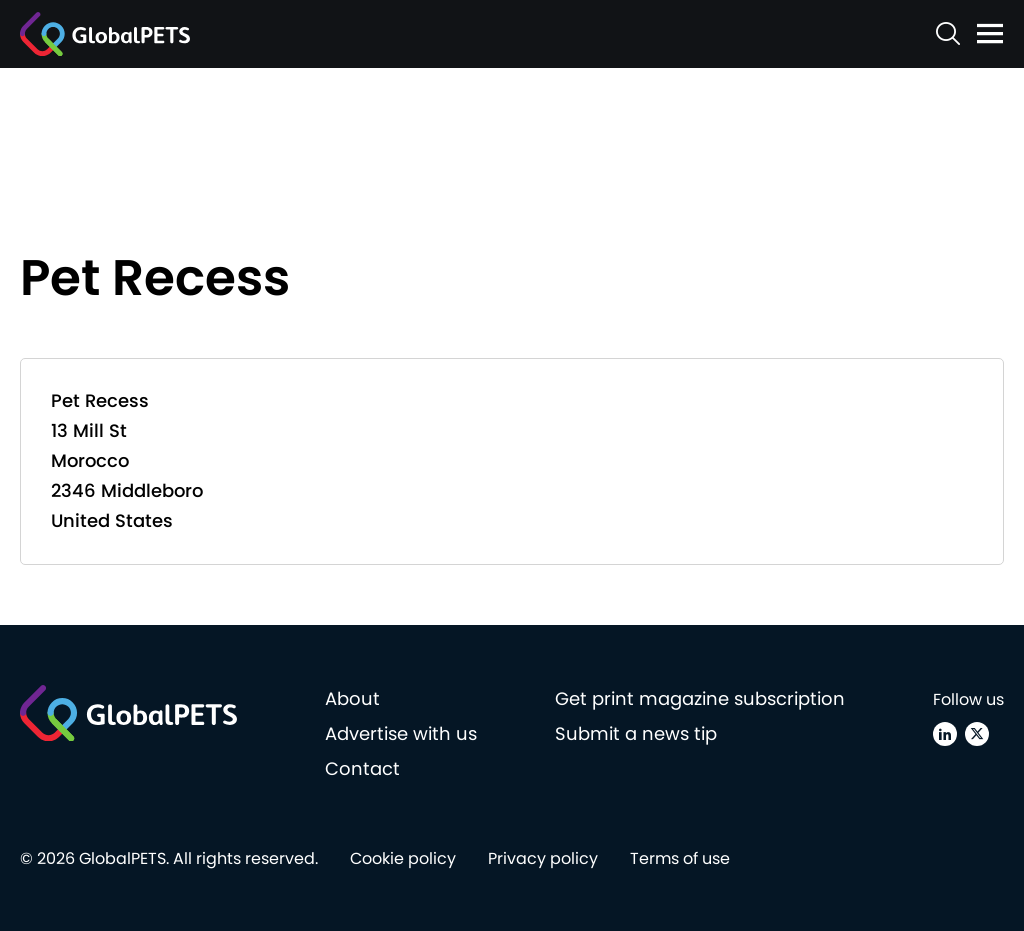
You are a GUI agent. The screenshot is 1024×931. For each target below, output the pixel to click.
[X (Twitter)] (977, 734)
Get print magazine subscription (700, 698)
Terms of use (680, 858)
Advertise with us (401, 733)
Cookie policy (403, 858)
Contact (362, 768)
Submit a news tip (636, 733)
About (352, 698)
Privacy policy (543, 858)
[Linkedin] (945, 734)
